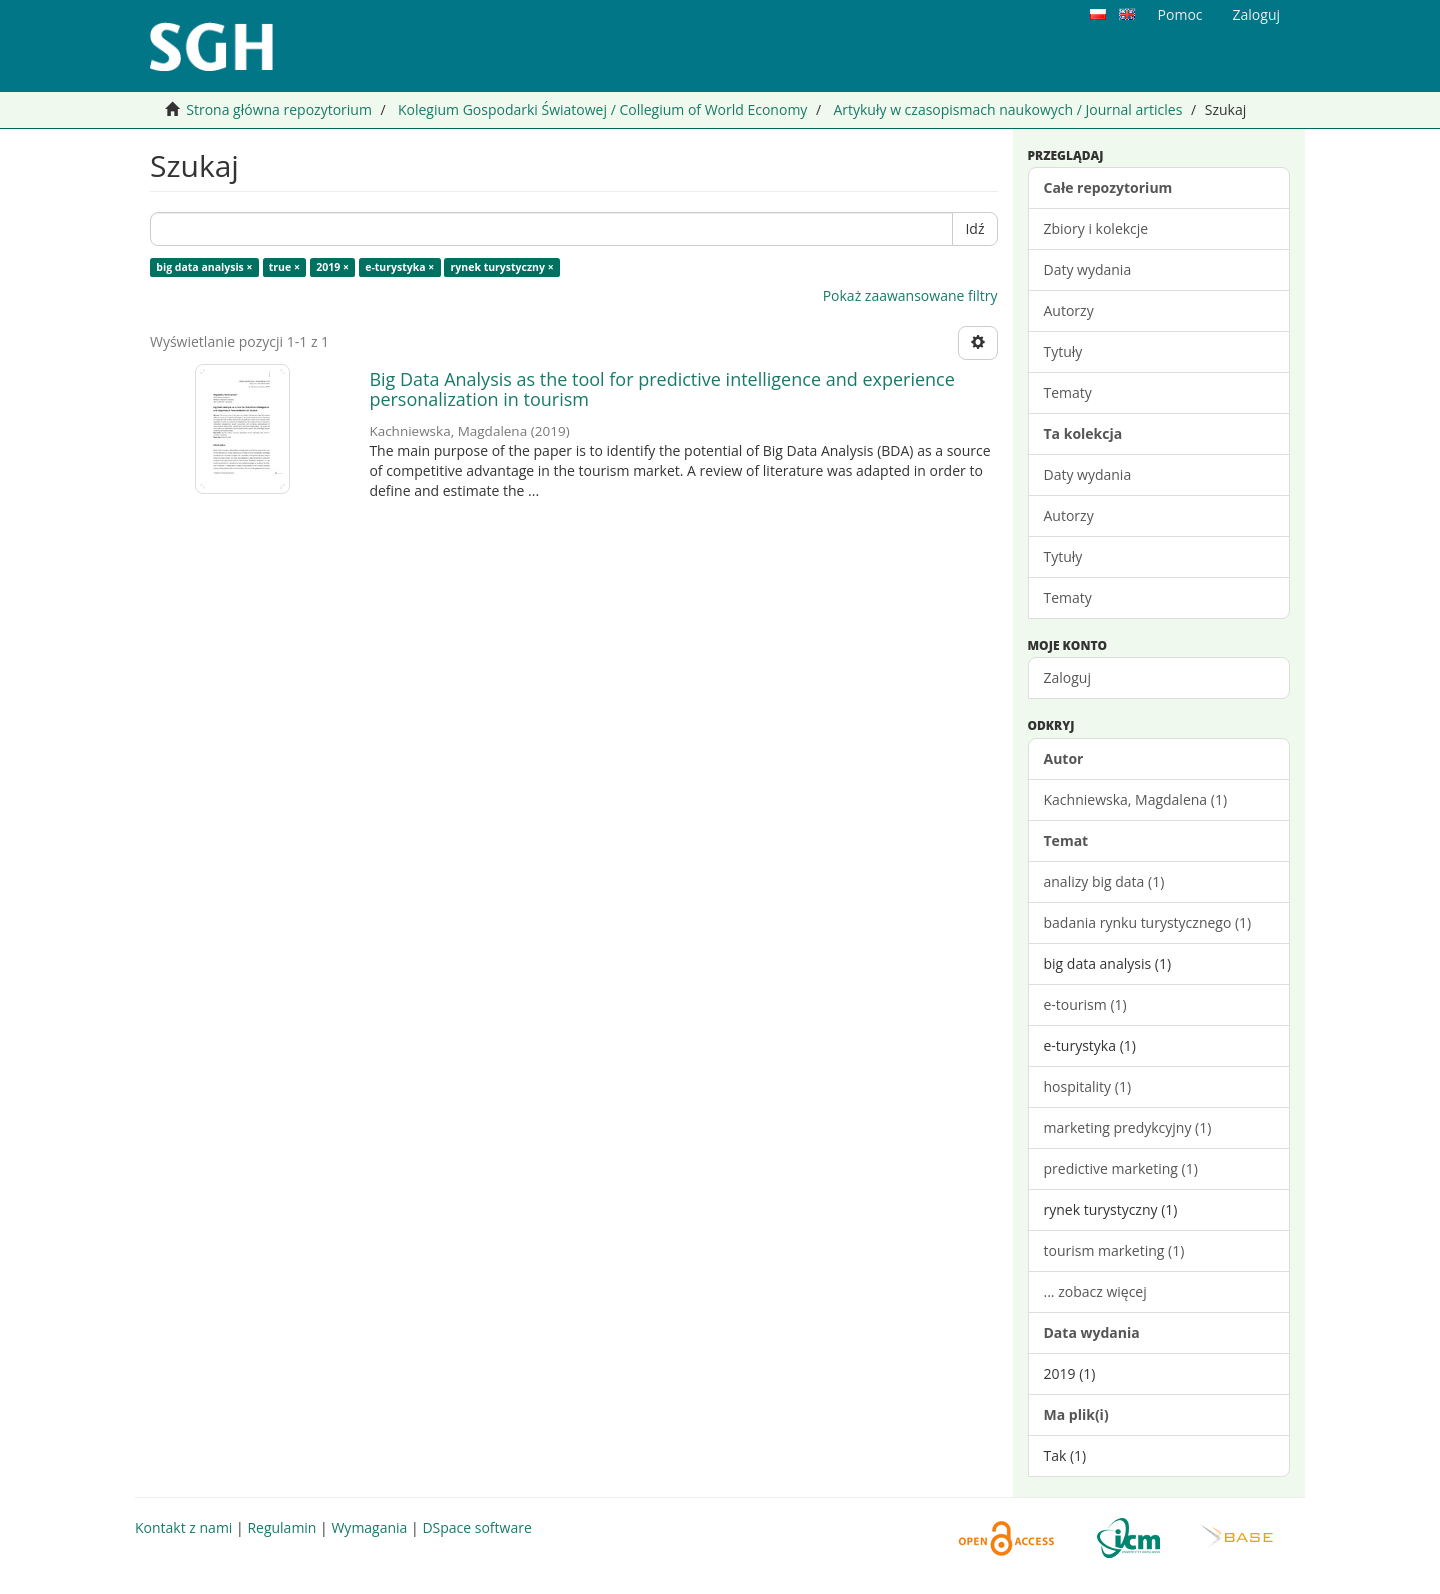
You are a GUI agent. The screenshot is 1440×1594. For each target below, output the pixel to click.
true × (284, 267)
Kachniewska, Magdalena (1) (1136, 799)
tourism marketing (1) (1114, 1250)
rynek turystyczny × (502, 267)
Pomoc (1180, 14)
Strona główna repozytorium (279, 109)
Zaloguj (1067, 677)
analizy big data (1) (1104, 881)
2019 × (332, 267)
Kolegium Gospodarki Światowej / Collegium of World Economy (602, 109)
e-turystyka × (399, 267)
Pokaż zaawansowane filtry (910, 295)
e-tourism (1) (1085, 1004)
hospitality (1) (1088, 1086)
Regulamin (281, 1527)
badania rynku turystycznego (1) (1148, 922)
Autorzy (1069, 310)
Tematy (1068, 392)
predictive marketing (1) (1121, 1168)
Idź (974, 228)
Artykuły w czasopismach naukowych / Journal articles (1007, 109)
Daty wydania (1088, 269)
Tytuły (1063, 351)
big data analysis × (204, 267)
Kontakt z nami (183, 1527)
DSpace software (476, 1527)
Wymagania (369, 1527)
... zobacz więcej (1095, 1291)
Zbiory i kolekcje (1096, 228)
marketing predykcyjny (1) (1128, 1127)
